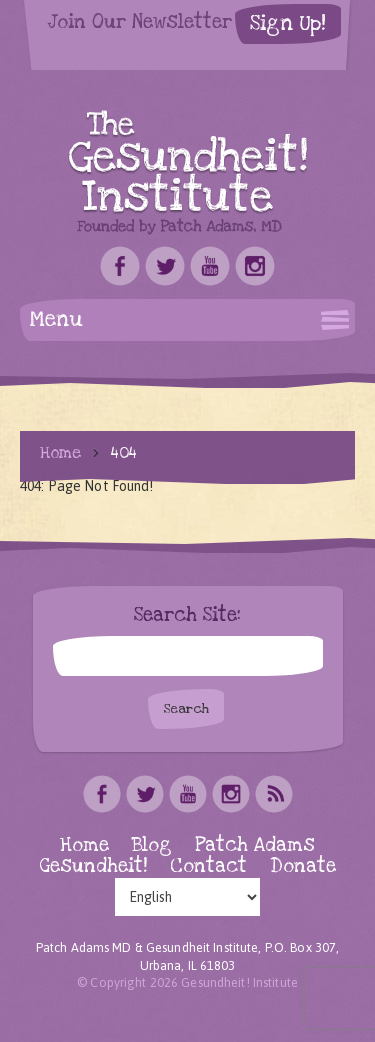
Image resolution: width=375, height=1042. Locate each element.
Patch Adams (255, 845)
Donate (303, 866)
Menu (56, 319)
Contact (208, 866)
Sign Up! (288, 23)
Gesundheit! (93, 866)
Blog (152, 845)
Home (60, 453)
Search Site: (187, 616)
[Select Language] (187, 897)
